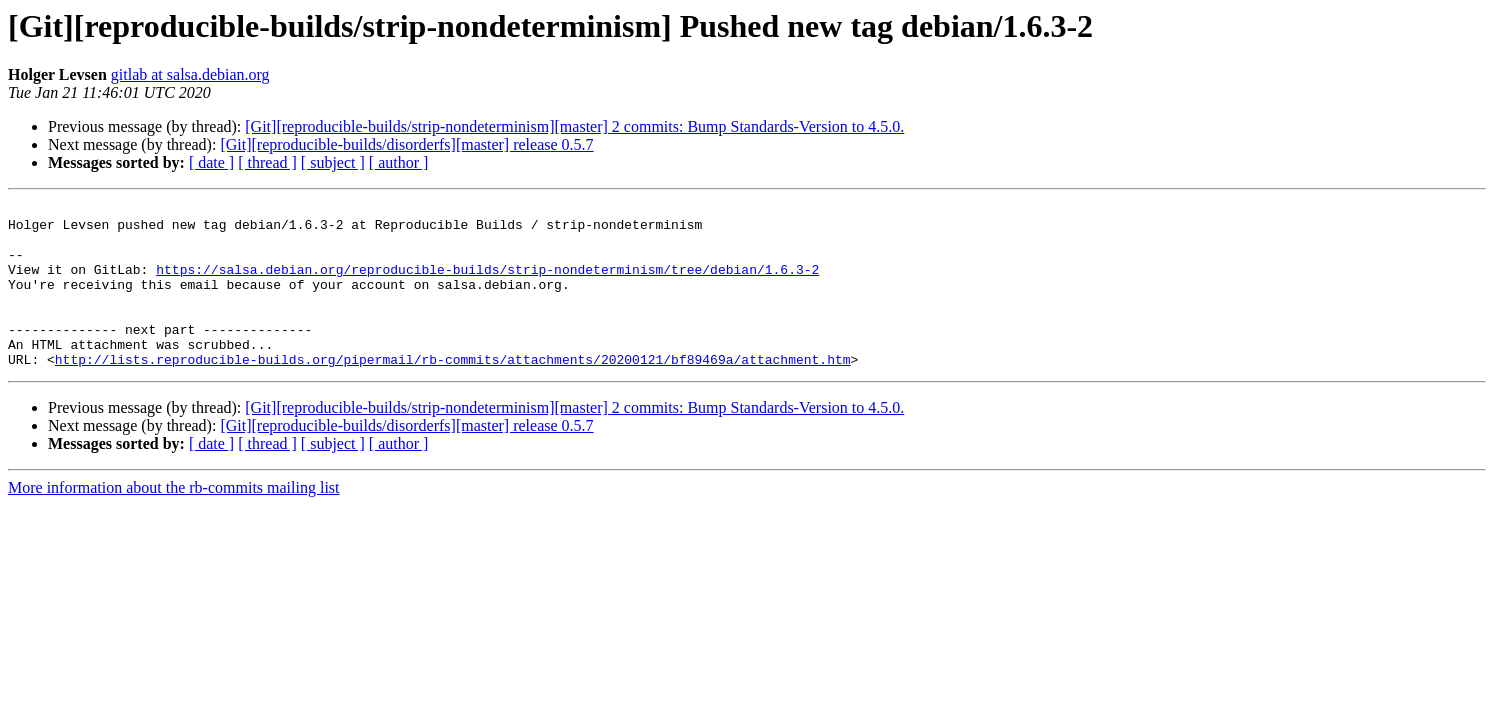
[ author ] (399, 162)
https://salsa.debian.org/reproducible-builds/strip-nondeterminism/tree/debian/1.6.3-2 (487, 284)
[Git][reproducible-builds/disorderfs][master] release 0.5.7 (406, 144)
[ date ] (211, 162)
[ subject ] (333, 162)
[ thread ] (267, 162)
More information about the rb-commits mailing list (174, 520)
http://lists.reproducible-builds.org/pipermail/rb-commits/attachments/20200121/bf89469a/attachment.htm (453, 392)
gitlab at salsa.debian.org (190, 74)
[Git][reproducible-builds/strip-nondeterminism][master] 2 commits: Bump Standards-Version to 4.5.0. (574, 126)
